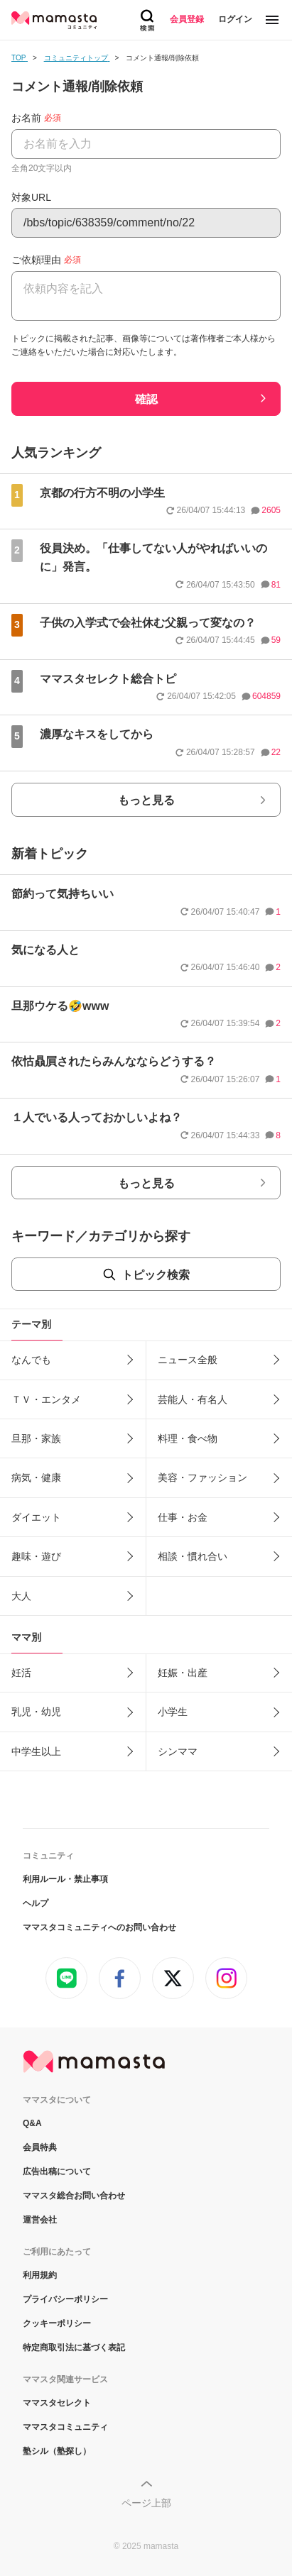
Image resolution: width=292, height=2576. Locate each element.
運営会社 (40, 2220)
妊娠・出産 (182, 1672)
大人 (21, 1596)
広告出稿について (57, 2171)
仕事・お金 (182, 1517)
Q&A (32, 2123)
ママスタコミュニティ (65, 2427)
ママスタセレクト (57, 2403)
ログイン (235, 19)
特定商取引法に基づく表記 (74, 2347)
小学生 (173, 1711)
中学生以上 (36, 1751)
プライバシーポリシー (65, 2299)
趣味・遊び (36, 1556)
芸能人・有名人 (192, 1399)
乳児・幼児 (36, 1711)
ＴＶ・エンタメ (46, 1399)
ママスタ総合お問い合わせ (74, 2195)
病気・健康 (36, 1477)
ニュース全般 (187, 1359)
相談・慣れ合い (192, 1556)
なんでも (31, 1359)
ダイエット (36, 1517)
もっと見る (146, 800)
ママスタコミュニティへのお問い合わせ (99, 1927)
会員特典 (40, 2147)
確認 (146, 399)
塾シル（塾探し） (57, 2451)
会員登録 (187, 19)
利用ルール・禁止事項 (65, 1879)
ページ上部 (146, 2503)
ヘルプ (35, 1903)
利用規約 (40, 2275)
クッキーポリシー (57, 2323)
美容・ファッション (202, 1477)
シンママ (178, 1751)
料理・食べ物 (187, 1438)
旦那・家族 (36, 1438)
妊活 (21, 1672)
